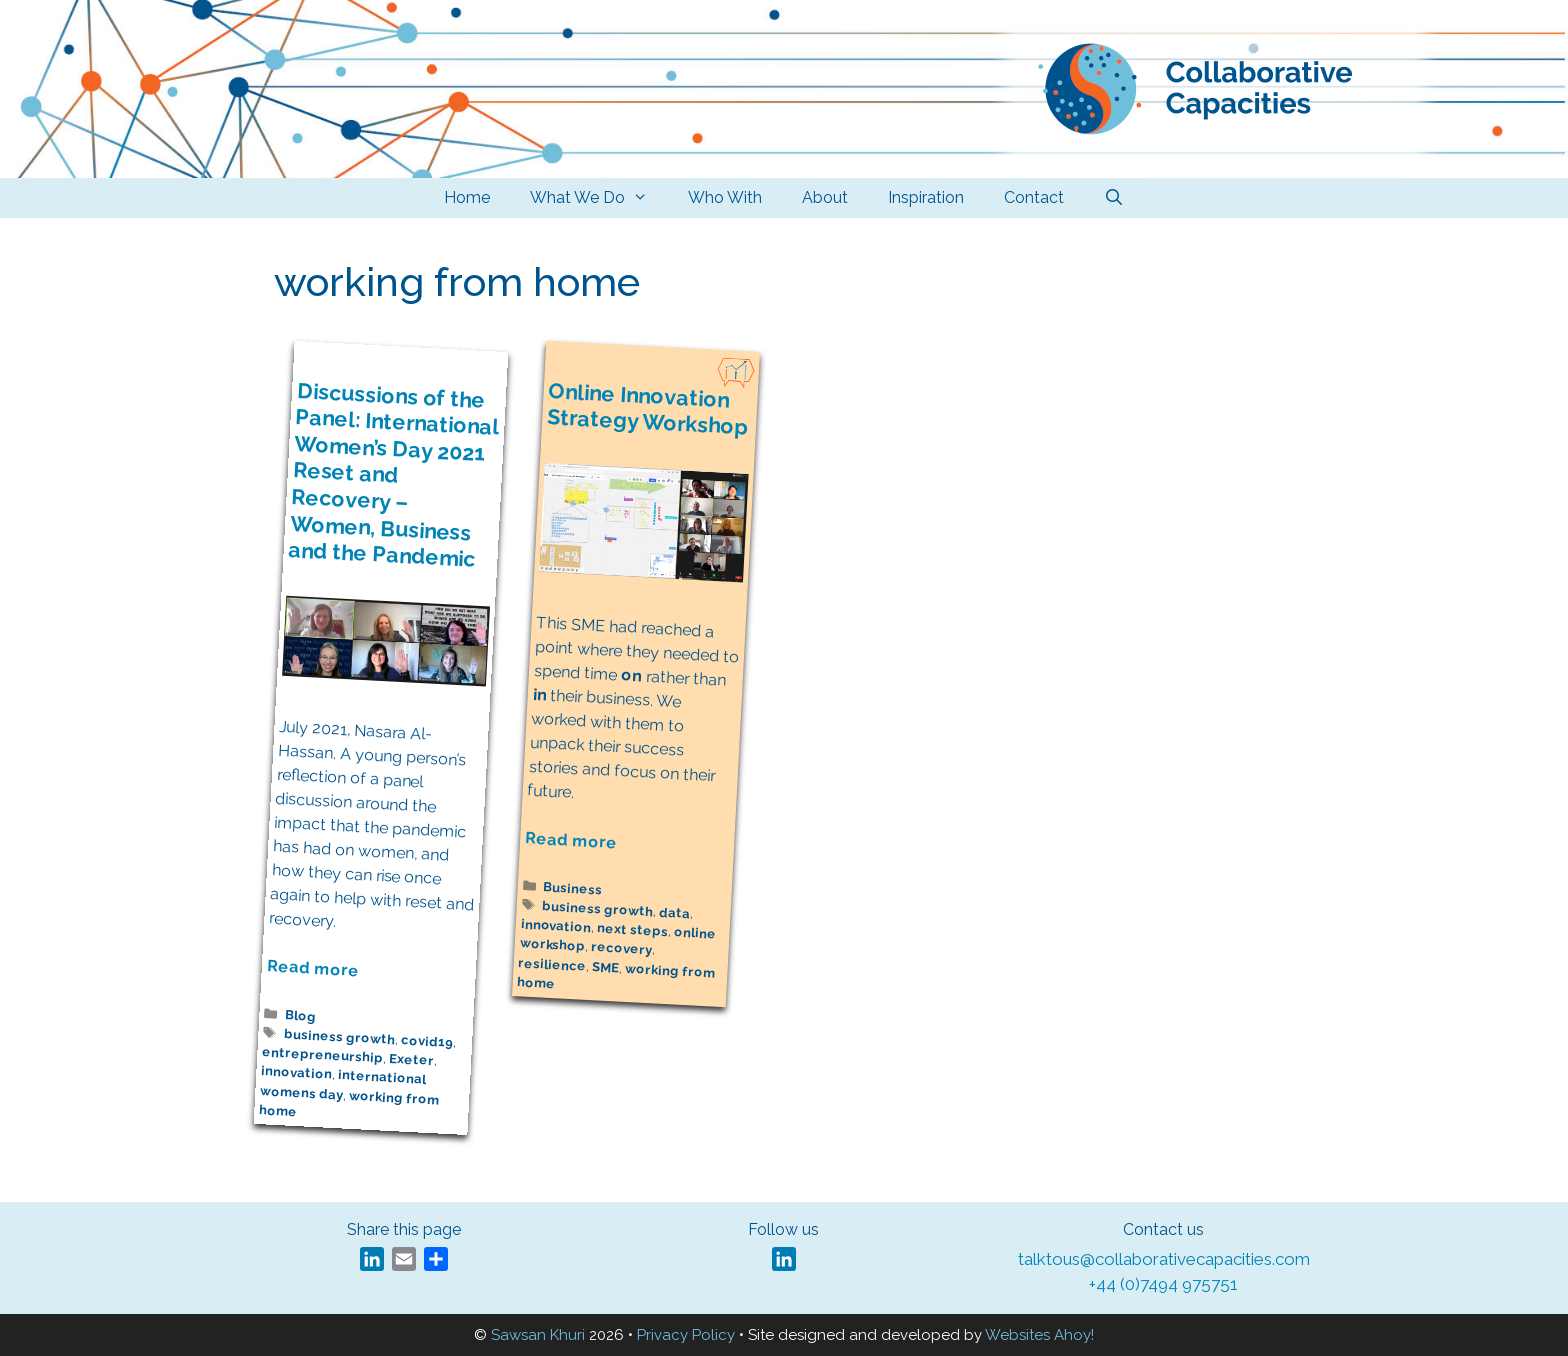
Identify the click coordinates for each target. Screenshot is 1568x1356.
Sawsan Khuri (538, 1335)
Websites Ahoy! (1039, 1335)
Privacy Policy (686, 1335)
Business (573, 888)
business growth (340, 1036)
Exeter (412, 1059)
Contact (1034, 197)
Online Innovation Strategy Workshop (648, 409)
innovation (297, 1073)
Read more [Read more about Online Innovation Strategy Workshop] (571, 841)
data (675, 913)
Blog (301, 1015)
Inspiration (926, 197)
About (825, 197)
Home (467, 197)
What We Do (599, 198)
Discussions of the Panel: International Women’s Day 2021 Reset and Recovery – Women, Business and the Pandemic (393, 475)
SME (606, 967)
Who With (725, 197)
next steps (633, 930)
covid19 (426, 1042)
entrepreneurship (323, 1055)
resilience (552, 964)
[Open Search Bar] (1114, 198)
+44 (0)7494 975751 (1163, 1284)
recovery (622, 949)
